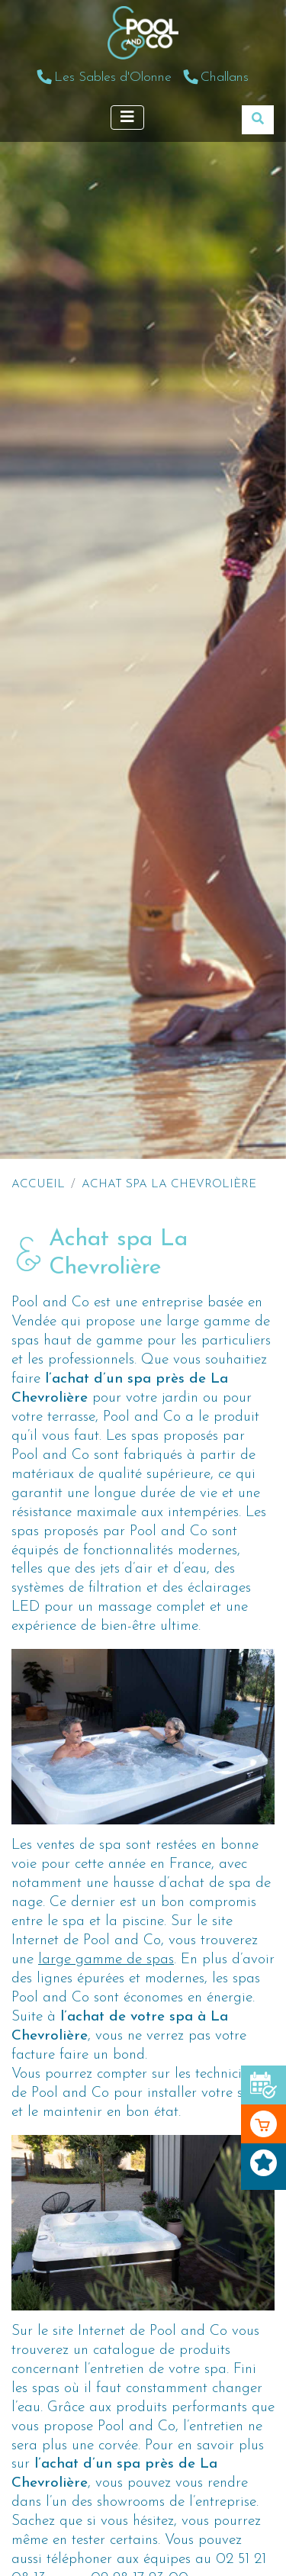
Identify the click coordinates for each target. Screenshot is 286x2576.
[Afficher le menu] (127, 117)
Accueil (38, 1184)
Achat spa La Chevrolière (169, 1184)
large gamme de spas (106, 1960)
